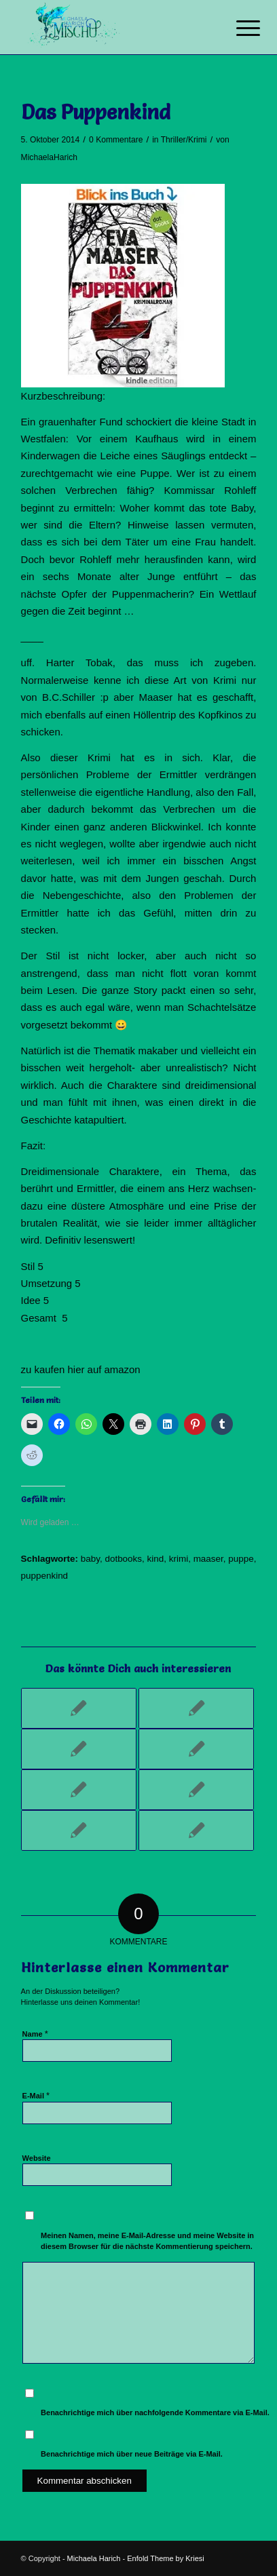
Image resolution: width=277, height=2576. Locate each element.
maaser (208, 1559)
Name (35, 2034)
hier (76, 1369)
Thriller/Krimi (184, 140)
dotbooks (123, 1559)
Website (36, 2158)
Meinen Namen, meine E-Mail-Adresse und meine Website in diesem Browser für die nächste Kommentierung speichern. (147, 2241)
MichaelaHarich (49, 157)
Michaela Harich (94, 2558)
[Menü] (238, 28)
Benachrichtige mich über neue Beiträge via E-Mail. (132, 2454)
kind (155, 1559)
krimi (178, 1559)
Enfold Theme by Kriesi (165, 2558)
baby (90, 1559)
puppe (240, 1559)
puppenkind (45, 1576)
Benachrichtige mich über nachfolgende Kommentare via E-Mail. (155, 2412)
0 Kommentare (116, 140)
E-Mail (36, 2095)
